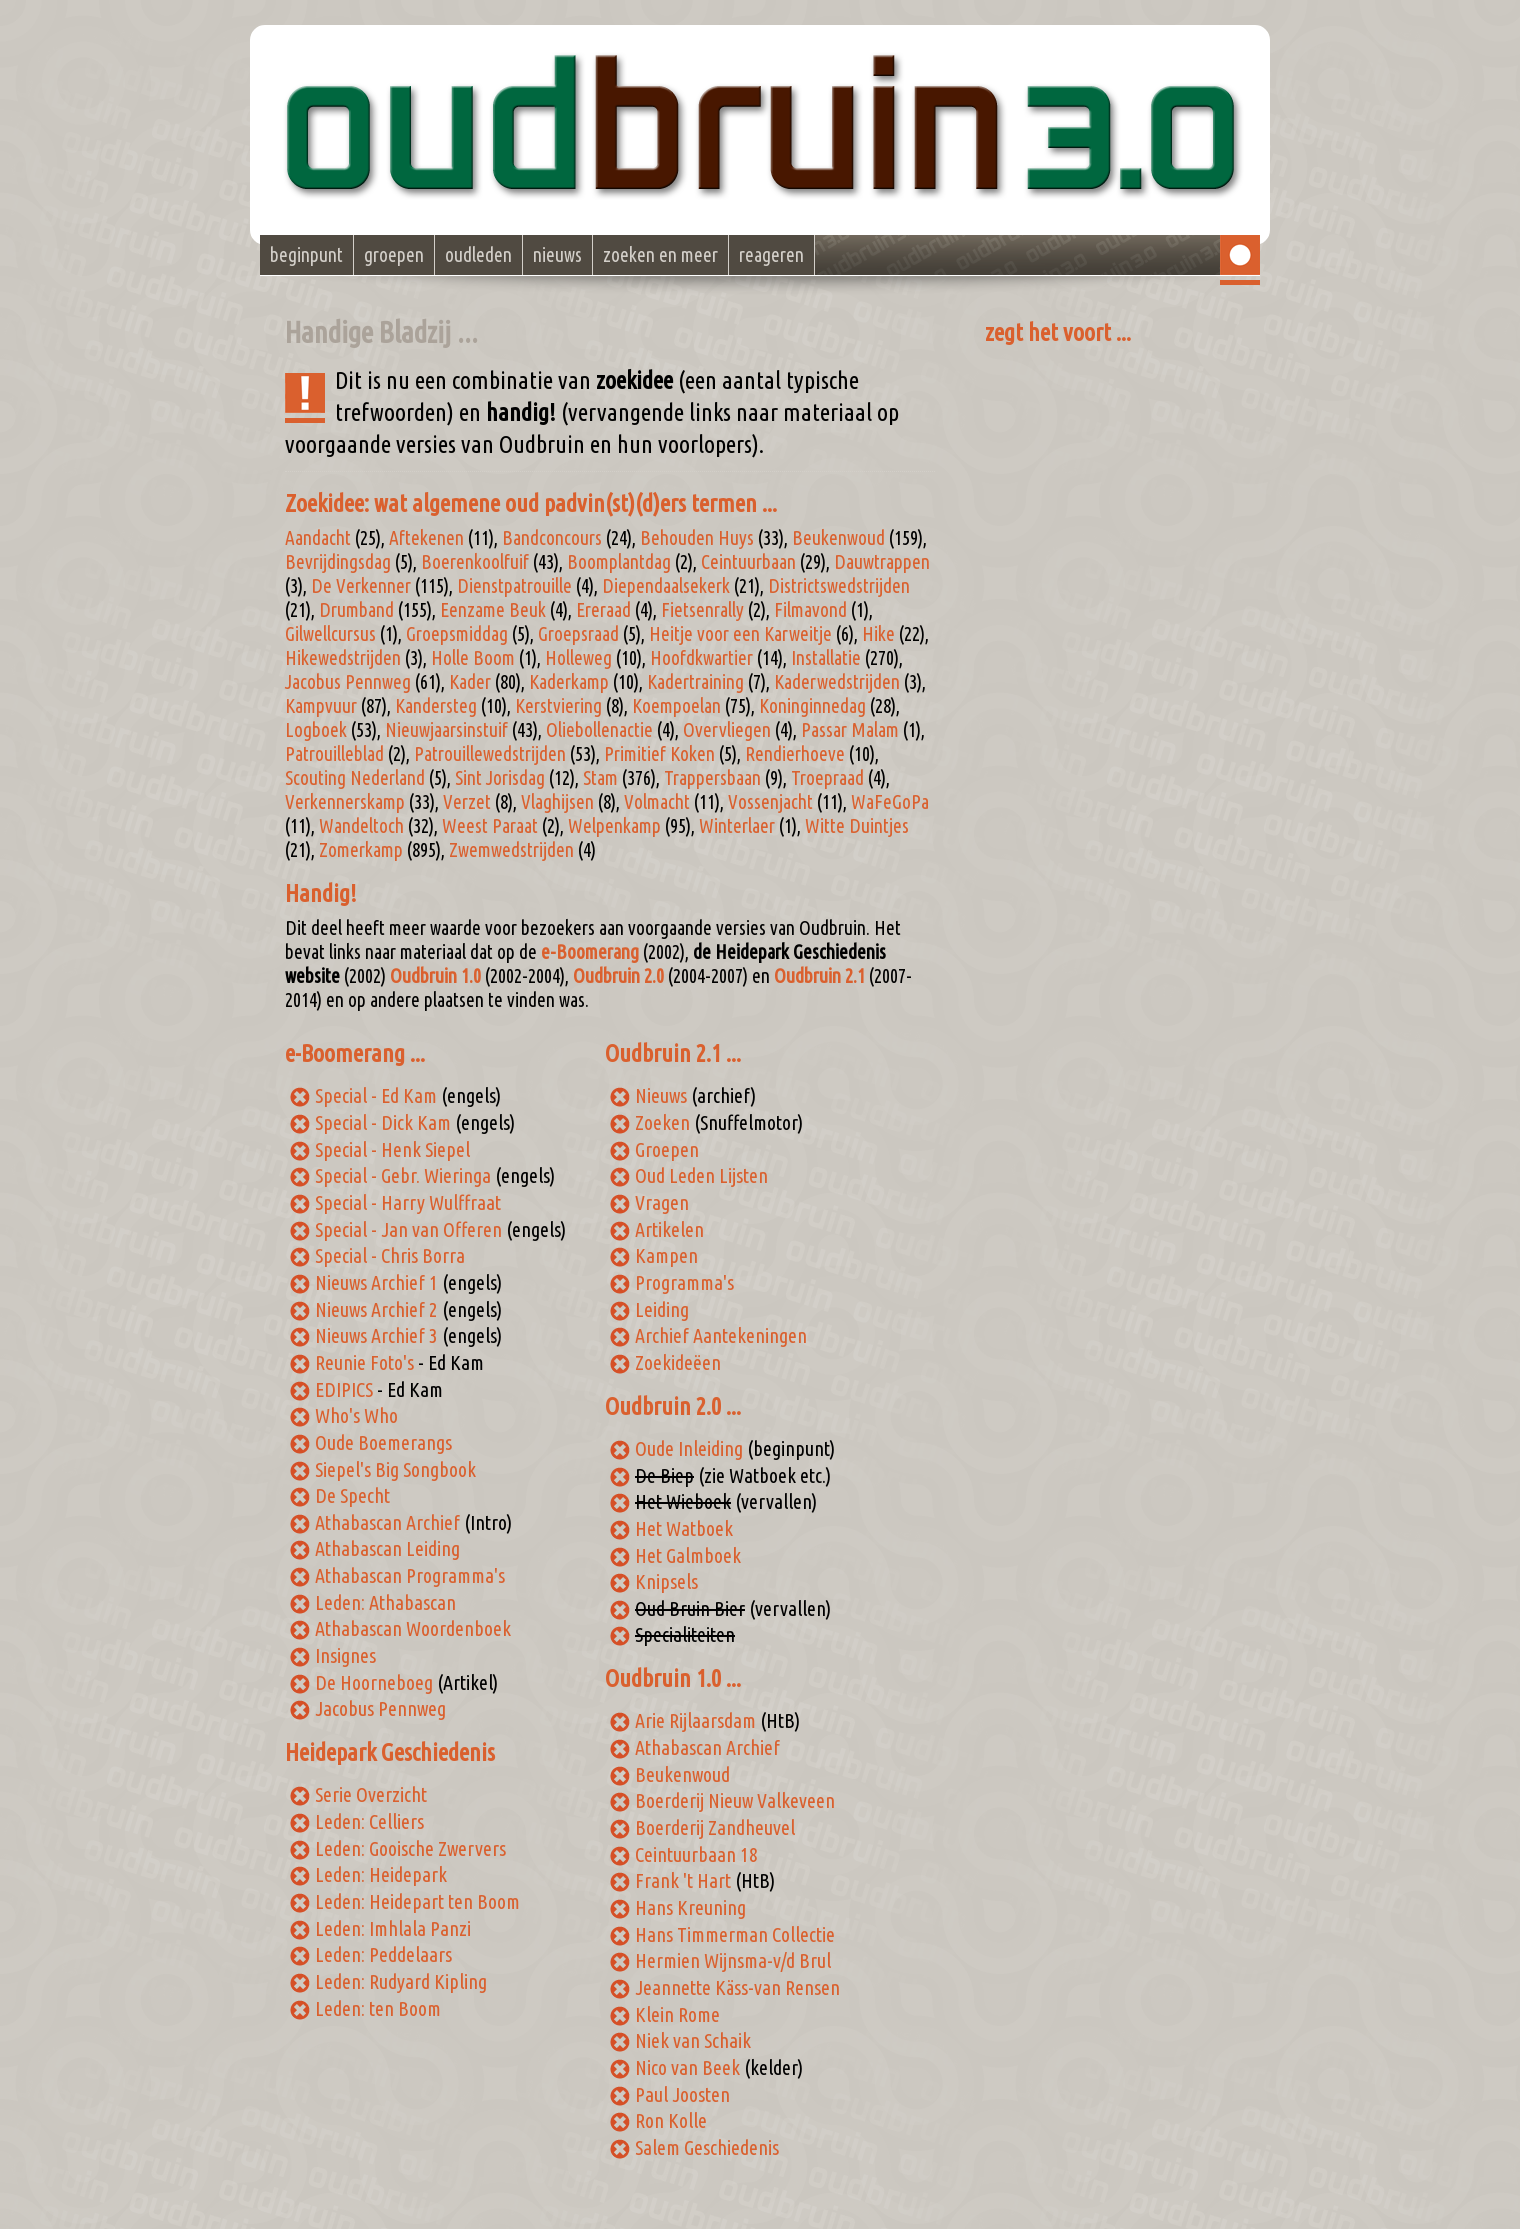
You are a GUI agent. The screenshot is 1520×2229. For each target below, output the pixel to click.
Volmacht (657, 802)
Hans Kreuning (690, 1907)
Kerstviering (558, 706)
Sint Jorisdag (500, 778)
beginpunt (306, 255)
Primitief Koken (659, 754)
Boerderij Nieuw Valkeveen (735, 1800)
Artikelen (669, 1229)
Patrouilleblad (334, 754)
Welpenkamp (614, 826)
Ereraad (603, 610)
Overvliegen (727, 730)
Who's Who (356, 1415)
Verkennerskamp (345, 802)
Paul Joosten (682, 2094)
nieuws (557, 255)
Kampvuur (321, 706)
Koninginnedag (812, 706)
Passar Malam (850, 730)
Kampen (666, 1255)
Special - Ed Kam (376, 1095)
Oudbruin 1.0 (435, 976)
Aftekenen (426, 538)
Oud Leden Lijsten (701, 1175)
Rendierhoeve (795, 754)
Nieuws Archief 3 (376, 1335)
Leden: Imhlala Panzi (393, 1928)
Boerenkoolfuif (475, 562)
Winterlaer (737, 826)
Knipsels (666, 1581)
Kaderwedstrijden (837, 682)
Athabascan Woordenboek (413, 1628)
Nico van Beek (687, 2067)
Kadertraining (695, 682)
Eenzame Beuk (493, 610)
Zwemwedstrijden (511, 850)
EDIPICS (344, 1389)
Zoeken (662, 1122)
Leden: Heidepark (381, 1874)
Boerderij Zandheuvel (715, 1827)
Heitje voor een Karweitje (740, 634)
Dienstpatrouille (514, 586)
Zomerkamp (361, 850)
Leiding (662, 1309)
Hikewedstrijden (343, 658)
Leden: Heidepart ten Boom (417, 1901)
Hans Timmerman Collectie (735, 1934)
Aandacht (318, 538)
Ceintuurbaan (748, 562)
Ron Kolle (671, 2120)
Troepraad (827, 778)
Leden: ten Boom (378, 2008)
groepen (394, 255)
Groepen (667, 1149)
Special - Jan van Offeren (408, 1229)
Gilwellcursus (330, 634)
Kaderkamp (569, 682)
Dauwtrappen (882, 562)
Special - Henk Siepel (392, 1149)
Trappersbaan (712, 778)
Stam (600, 778)
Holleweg (578, 658)
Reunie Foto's (364, 1362)
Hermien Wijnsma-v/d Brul (733, 1960)
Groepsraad (578, 634)
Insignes (345, 1655)
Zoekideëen (678, 1362)
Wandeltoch (361, 826)
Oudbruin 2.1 (819, 976)
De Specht (352, 1495)
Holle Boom (473, 658)
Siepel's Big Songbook (395, 1469)
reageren (771, 255)
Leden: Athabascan (385, 1602)
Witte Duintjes (857, 826)
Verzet (467, 802)
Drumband (356, 610)
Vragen (662, 1202)
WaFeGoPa (890, 802)
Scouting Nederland (355, 778)
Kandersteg (436, 706)
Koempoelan (676, 706)
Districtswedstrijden (839, 586)
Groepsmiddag (457, 634)
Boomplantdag (619, 562)
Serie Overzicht (371, 1794)
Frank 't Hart (683, 1880)
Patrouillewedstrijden (490, 754)
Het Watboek (684, 1528)
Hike (878, 634)
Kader (470, 682)
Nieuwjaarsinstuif (446, 730)
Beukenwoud (838, 538)
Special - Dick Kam (383, 1122)
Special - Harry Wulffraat (408, 1202)
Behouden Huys (697, 538)
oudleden (478, 255)
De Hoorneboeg (374, 1682)
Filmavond (810, 610)
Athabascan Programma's (410, 1575)
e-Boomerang (590, 952)
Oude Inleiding (689, 1448)
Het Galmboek (688, 1555)
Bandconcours (552, 538)
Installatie (826, 658)
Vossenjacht (770, 802)
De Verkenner (361, 586)
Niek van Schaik (693, 2040)
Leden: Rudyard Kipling (401, 1981)
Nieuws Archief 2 (376, 1309)
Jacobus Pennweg (348, 682)
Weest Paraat (490, 826)
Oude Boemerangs (383, 1442)
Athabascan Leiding (387, 1548)
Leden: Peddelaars (383, 1954)
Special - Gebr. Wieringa (403, 1175)
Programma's (684, 1282)
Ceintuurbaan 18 (696, 1854)
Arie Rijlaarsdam (695, 1720)
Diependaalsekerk (666, 586)
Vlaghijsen (557, 802)
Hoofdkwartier (701, 658)
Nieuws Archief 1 (376, 1282)
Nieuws (661, 1095)
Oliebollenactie (599, 730)
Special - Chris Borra (390, 1255)
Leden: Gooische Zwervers (410, 1848)
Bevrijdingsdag (338, 562)
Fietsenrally (702, 610)
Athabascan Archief (387, 1522)
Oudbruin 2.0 (618, 976)
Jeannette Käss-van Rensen (737, 1987)
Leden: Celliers (369, 1821)
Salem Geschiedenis (707, 2147)
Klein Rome (677, 2014)
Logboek (316, 730)
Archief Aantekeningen (721, 1335)
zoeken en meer (660, 255)
